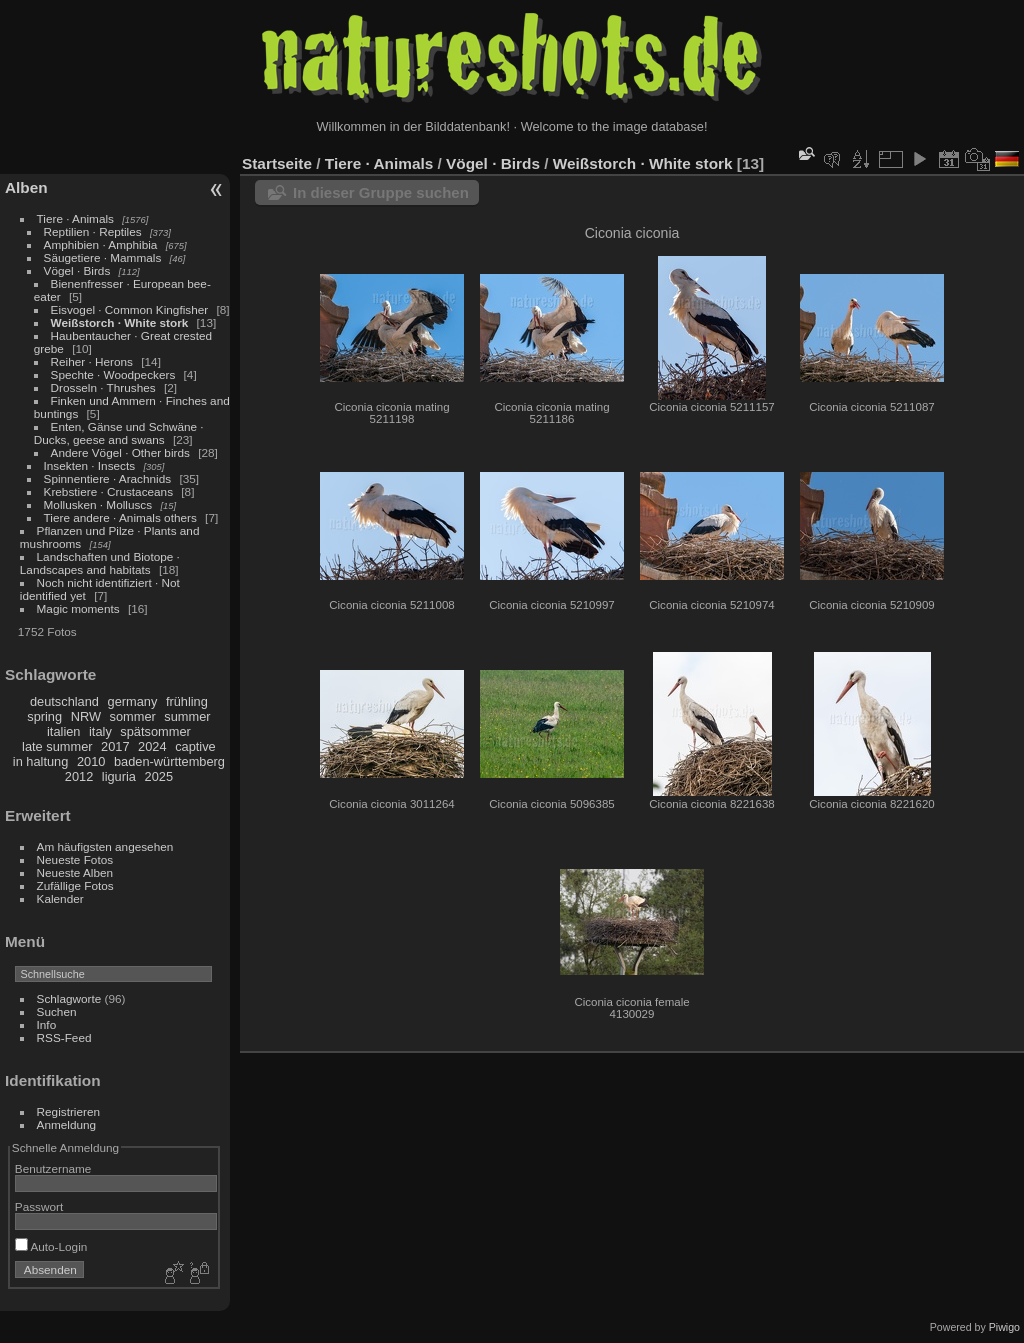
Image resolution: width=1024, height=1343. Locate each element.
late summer (57, 746)
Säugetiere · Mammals (103, 257)
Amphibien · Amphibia (101, 244)
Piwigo (1004, 1327)
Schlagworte (69, 998)
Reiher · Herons (92, 361)
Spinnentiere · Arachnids (108, 478)
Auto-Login (51, 1246)
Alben (26, 187)
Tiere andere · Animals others (120, 517)
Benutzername (53, 1168)
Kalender (60, 898)
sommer (133, 716)
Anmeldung (67, 1124)
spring (44, 716)
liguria (119, 776)
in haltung (41, 761)
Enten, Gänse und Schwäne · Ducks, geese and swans (119, 433)
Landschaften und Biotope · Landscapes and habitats (100, 563)
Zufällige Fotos (75, 885)
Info (47, 1024)
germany (133, 701)
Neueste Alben (75, 872)
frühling (187, 701)
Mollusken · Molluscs (98, 504)
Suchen (57, 1011)
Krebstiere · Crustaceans (108, 491)
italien (63, 731)
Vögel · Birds (77, 270)
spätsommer (155, 731)
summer (187, 716)
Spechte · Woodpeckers (113, 374)
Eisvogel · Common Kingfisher (130, 309)
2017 (115, 746)
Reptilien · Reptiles (93, 231)
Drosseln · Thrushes (103, 387)
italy (100, 731)
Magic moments (78, 608)
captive (195, 746)
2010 (91, 761)
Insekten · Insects (90, 465)
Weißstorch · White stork (120, 322)
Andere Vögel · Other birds (120, 452)
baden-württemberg (169, 761)
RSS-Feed (64, 1037)
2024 (152, 746)
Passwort (39, 1206)
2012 (79, 776)
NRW (86, 716)
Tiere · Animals (75, 218)
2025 (159, 776)
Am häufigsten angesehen (105, 846)
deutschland (64, 701)
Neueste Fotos (75, 859)
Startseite (277, 163)
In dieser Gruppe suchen (381, 192)
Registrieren (68, 1111)
